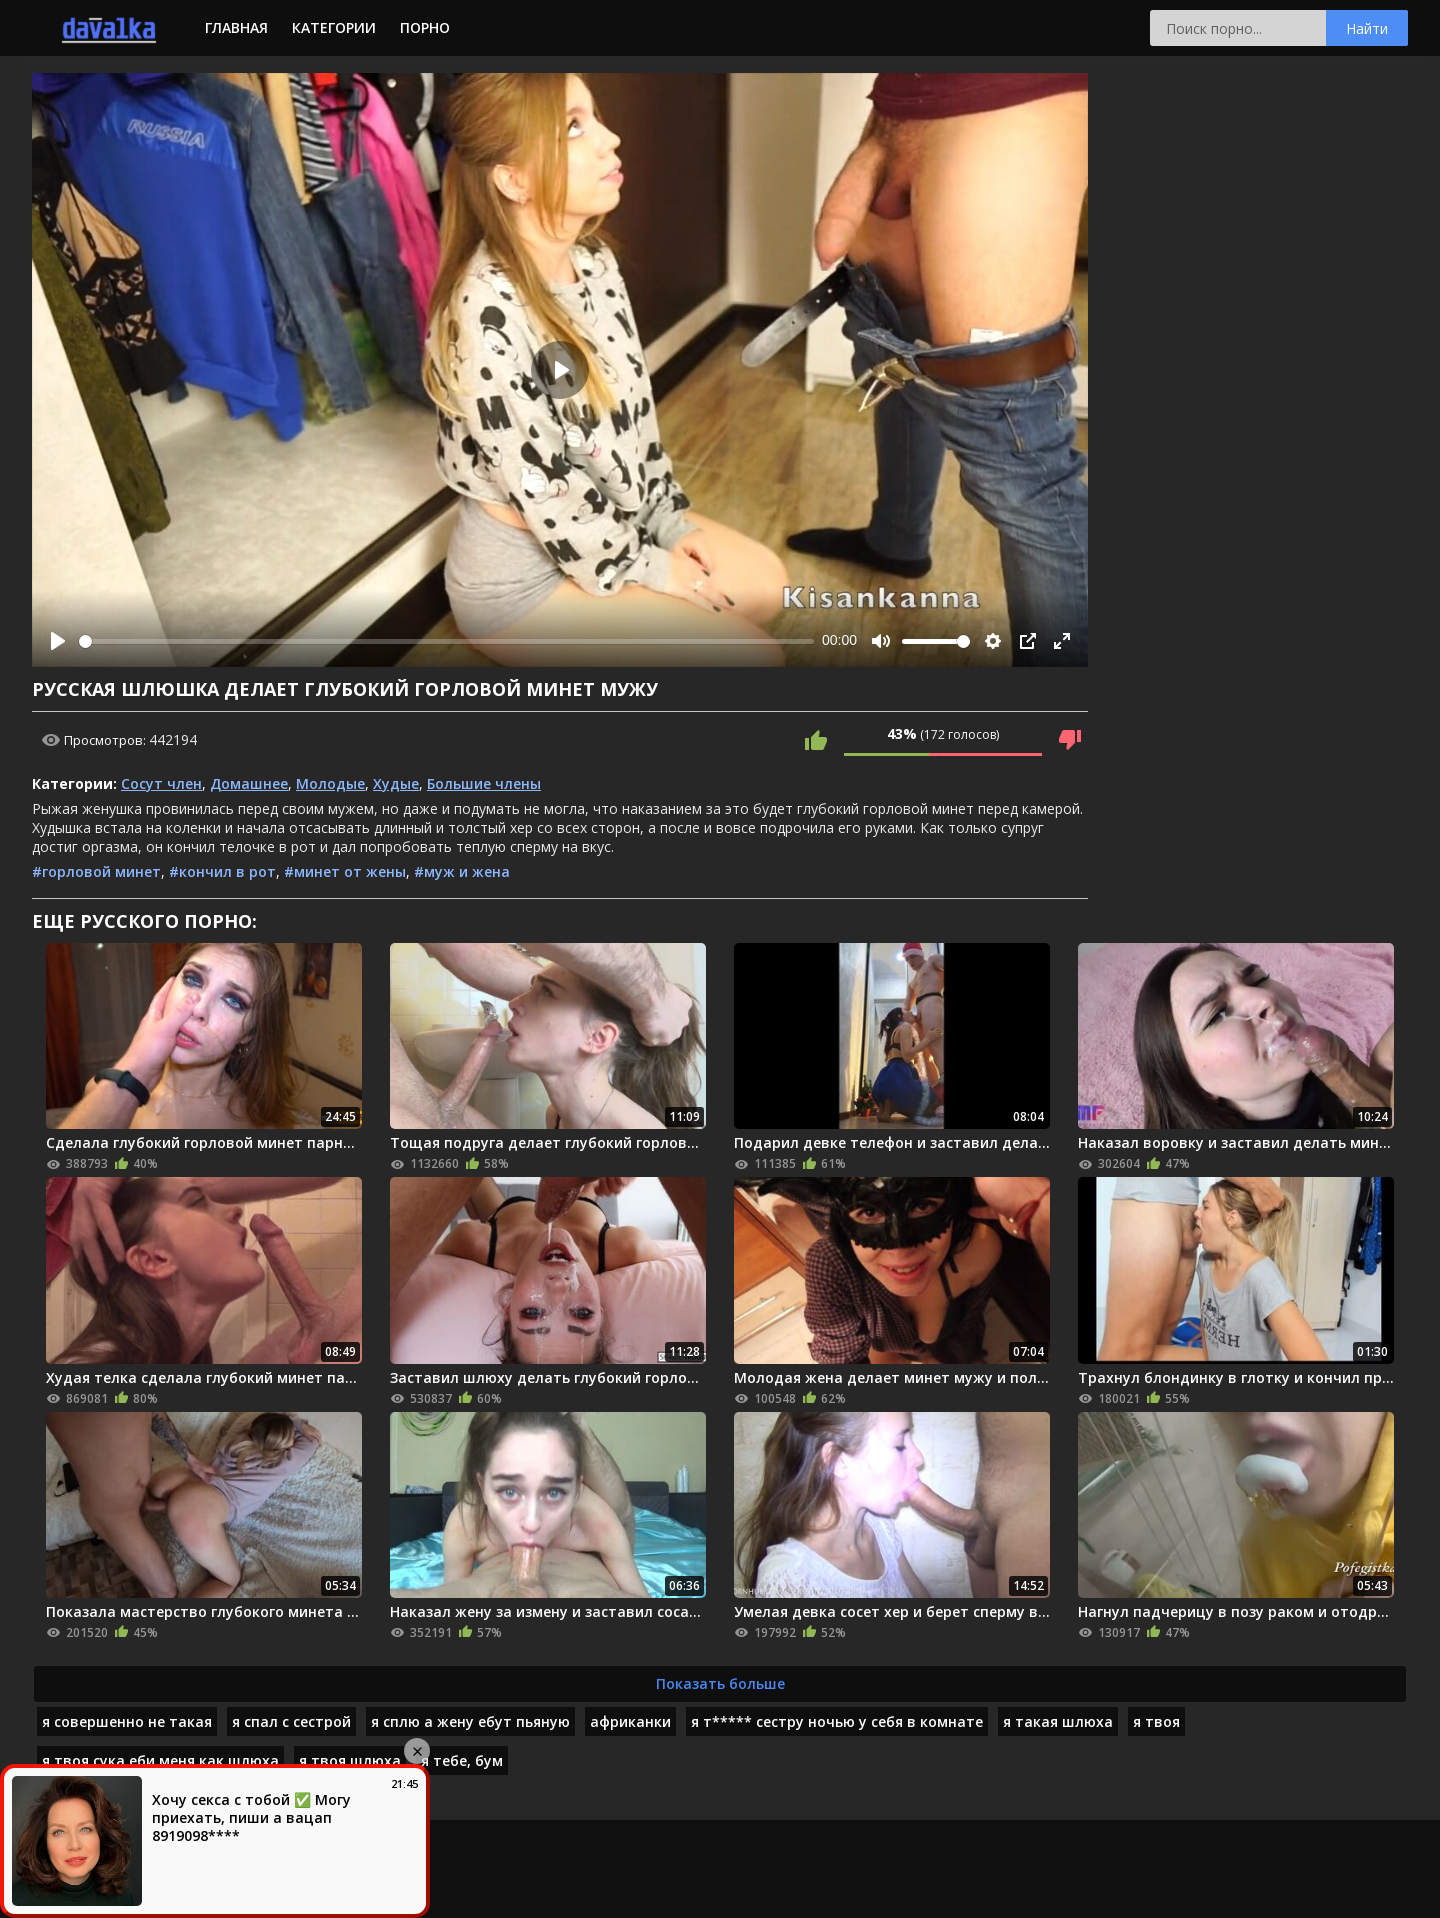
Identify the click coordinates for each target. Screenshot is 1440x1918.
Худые (396, 783)
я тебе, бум (462, 1760)
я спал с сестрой (291, 1721)
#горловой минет (96, 871)
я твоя (1156, 1721)
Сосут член (161, 783)
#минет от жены (345, 871)
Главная (236, 27)
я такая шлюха (1058, 1721)
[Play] (58, 641)
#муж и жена (462, 871)
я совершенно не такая (127, 1721)
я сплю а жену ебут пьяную (470, 1721)
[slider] (446, 641)
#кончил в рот (222, 871)
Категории (334, 27)
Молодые (330, 783)
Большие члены (484, 783)
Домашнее (249, 783)
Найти (1367, 28)
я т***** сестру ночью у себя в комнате (837, 1721)
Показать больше (720, 1683)
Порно (425, 27)
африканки (630, 1721)
